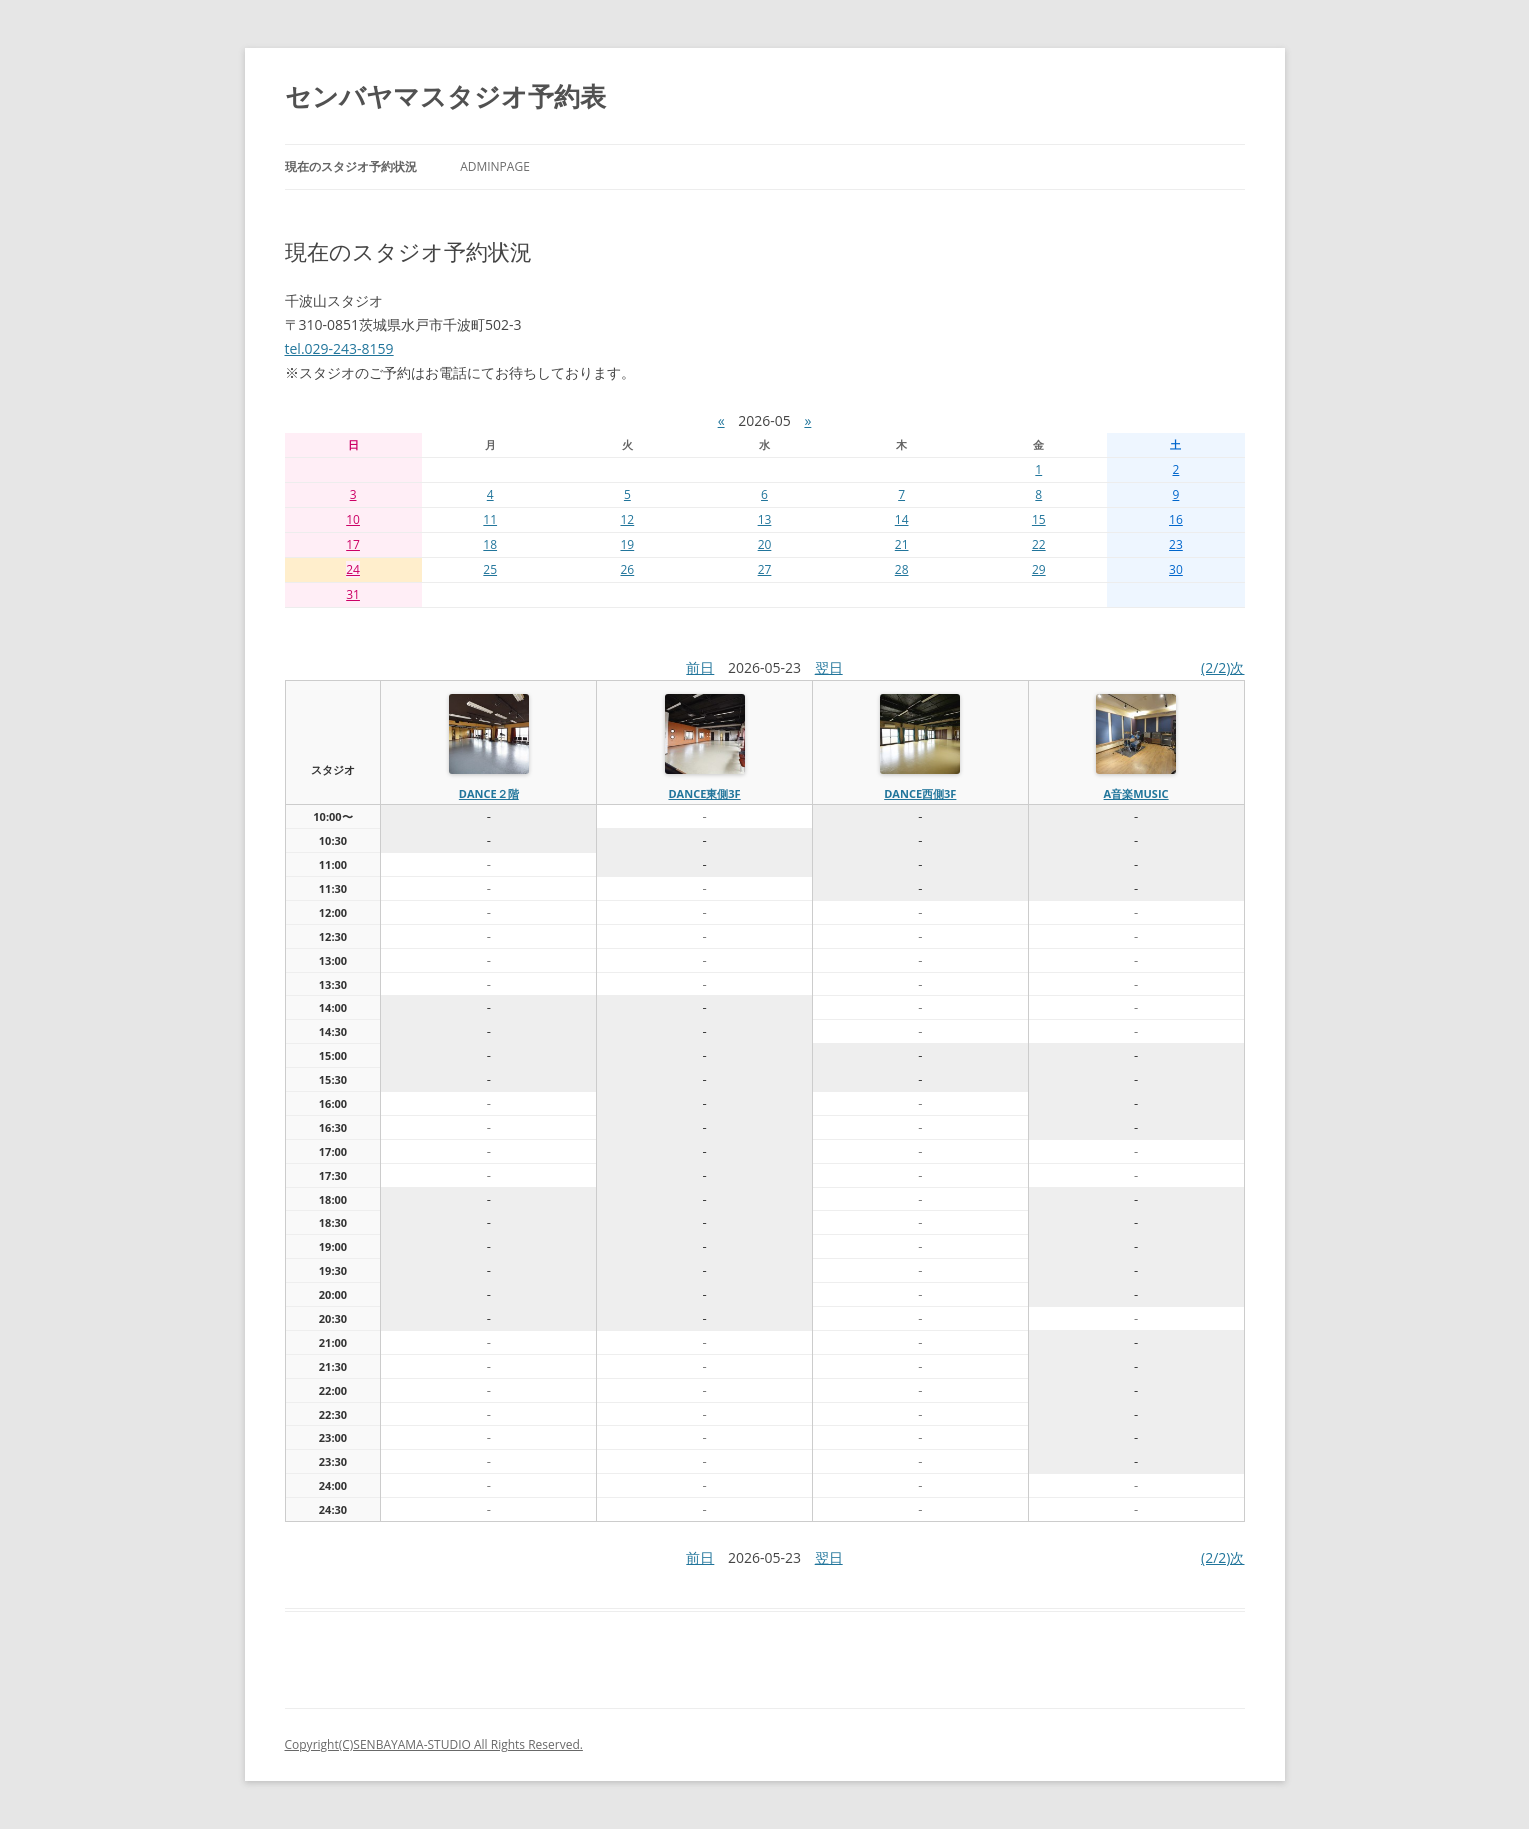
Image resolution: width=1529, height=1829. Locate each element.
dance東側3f (704, 793)
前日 (700, 667)
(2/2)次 (1222, 667)
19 (627, 544)
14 (902, 519)
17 (353, 544)
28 (902, 569)
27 (765, 569)
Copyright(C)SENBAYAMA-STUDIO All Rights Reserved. (434, 1744)
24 (353, 569)
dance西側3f (920, 793)
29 (1039, 569)
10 (353, 519)
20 (765, 544)
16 (1176, 519)
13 (765, 519)
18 (490, 544)
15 (1039, 519)
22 (1039, 544)
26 (627, 569)
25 (490, 569)
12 (627, 519)
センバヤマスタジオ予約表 (445, 96)
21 (902, 544)
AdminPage (495, 166)
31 (353, 594)
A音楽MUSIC (1136, 793)
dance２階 (489, 793)
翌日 (829, 667)
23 (1176, 544)
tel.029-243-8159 (339, 348)
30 (1176, 569)
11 (490, 519)
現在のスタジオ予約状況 (351, 166)
